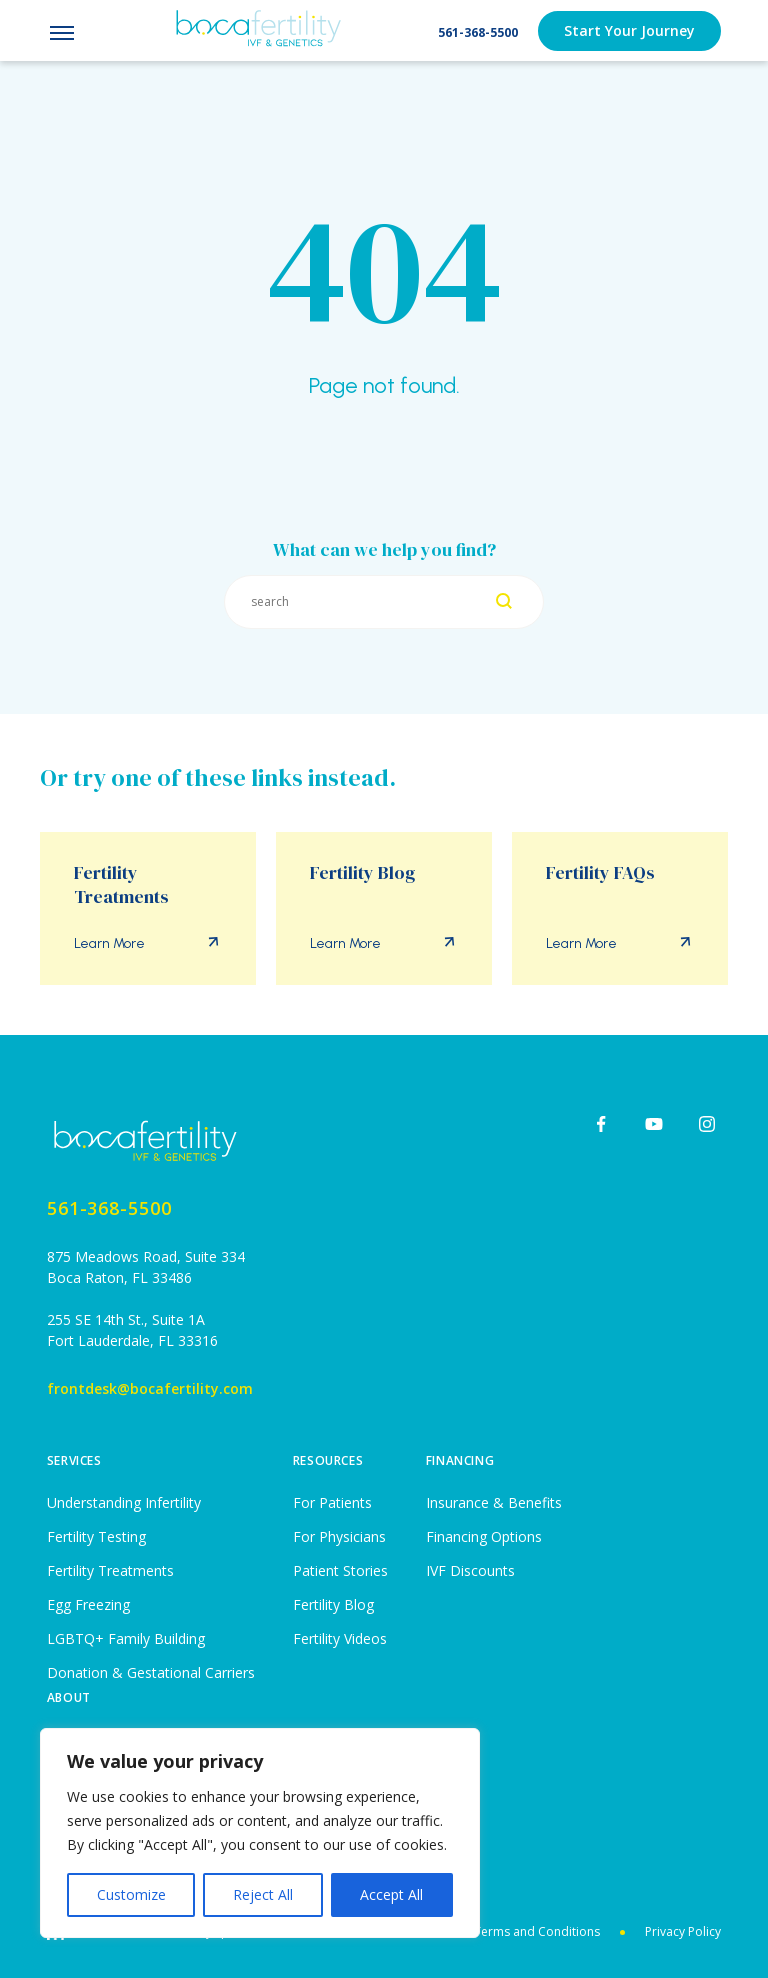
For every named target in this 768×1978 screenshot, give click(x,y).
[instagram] (707, 1124)
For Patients (332, 1502)
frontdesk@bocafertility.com (150, 1388)
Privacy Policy (683, 1931)
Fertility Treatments (121, 885)
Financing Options (484, 1536)
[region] (260, 1833)
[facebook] (601, 1124)
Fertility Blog (362, 873)
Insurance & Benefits (494, 1502)
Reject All (263, 1894)
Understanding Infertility (124, 1502)
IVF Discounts (470, 1570)
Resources (328, 1460)
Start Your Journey (629, 30)
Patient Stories (340, 1570)
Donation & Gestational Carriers (151, 1672)
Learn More (109, 943)
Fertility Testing (96, 1536)
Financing (460, 1460)
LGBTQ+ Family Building (126, 1638)
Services (74, 1460)
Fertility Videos (340, 1638)
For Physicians (339, 1536)
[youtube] (654, 1124)
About (69, 1697)
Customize (131, 1894)
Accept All (391, 1894)
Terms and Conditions (537, 1931)
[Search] (504, 602)
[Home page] (150, 1140)
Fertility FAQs (600, 873)
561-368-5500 (478, 32)
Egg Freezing (88, 1604)
